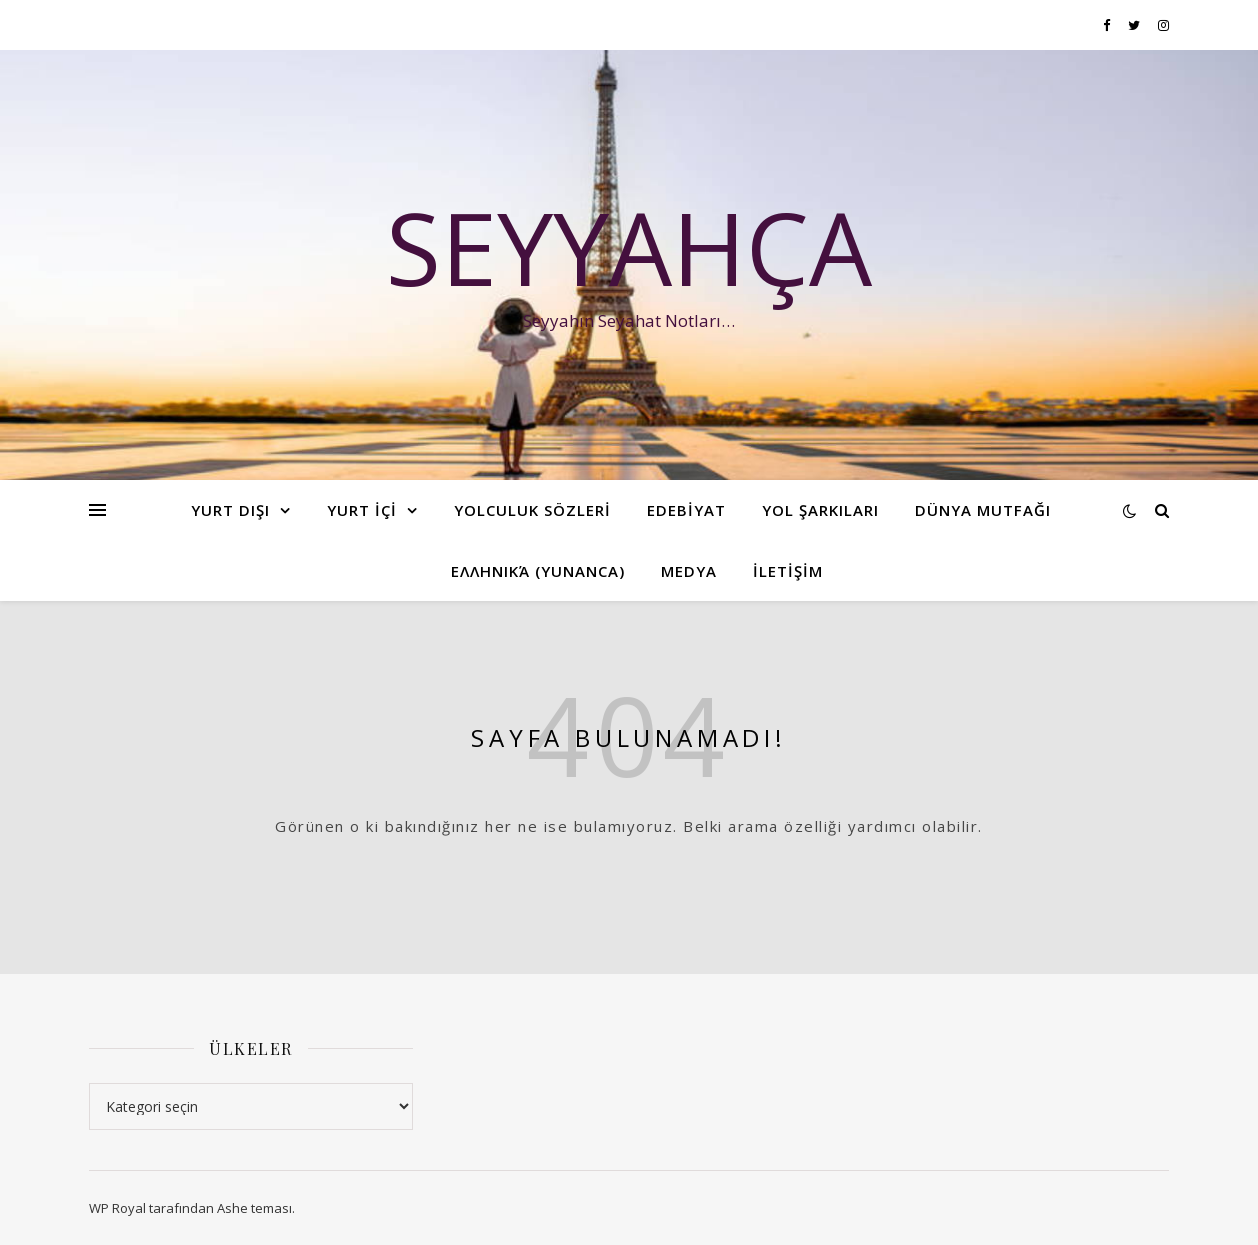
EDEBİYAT (686, 510)
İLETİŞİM (788, 571)
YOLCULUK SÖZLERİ (532, 510)
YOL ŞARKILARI (820, 510)
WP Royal (117, 1208)
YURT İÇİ (362, 510)
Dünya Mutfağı (983, 510)
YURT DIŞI (230, 510)
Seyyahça (629, 247)
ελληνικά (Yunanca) (538, 571)
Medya (689, 571)
